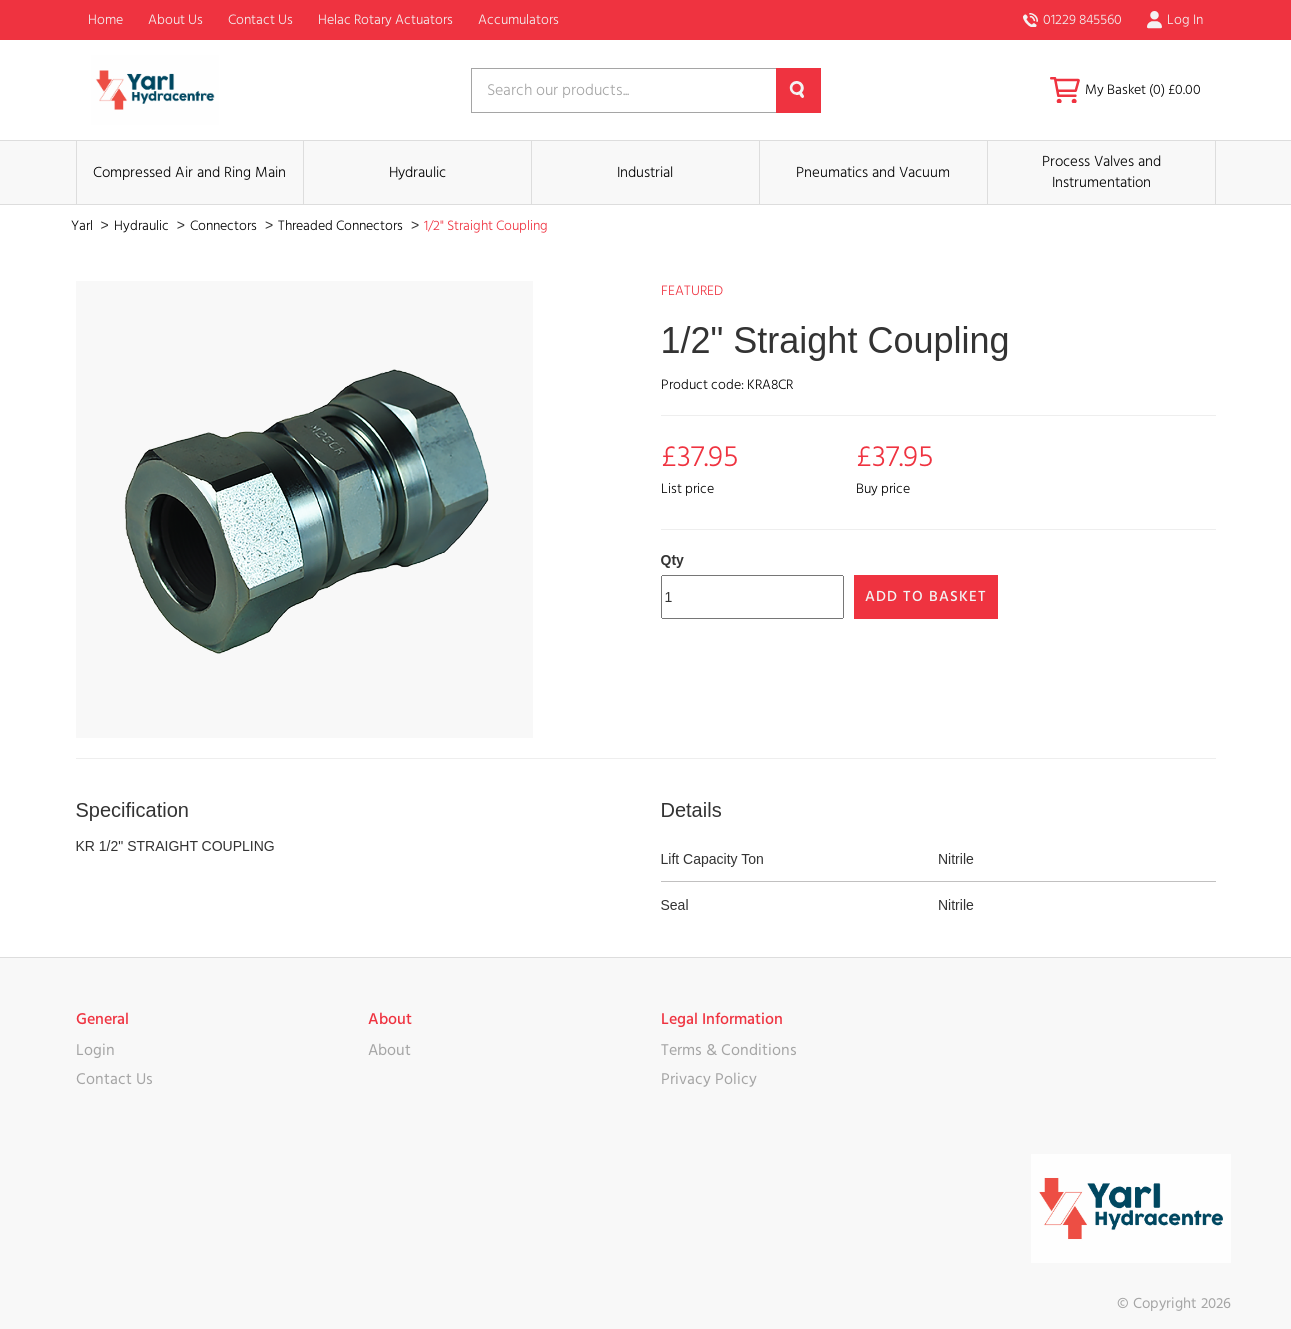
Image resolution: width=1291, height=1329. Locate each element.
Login (95, 1050)
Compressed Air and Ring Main (189, 172)
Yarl (83, 226)
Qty (672, 560)
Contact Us (260, 20)
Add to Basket (926, 596)
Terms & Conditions (729, 1050)
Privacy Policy (709, 1079)
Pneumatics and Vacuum (873, 172)
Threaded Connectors (342, 226)
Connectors (225, 226)
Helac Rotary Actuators (385, 20)
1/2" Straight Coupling (486, 226)
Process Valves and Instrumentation (1101, 172)
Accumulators (518, 20)
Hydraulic (417, 172)
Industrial (645, 172)
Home (105, 20)
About (389, 1050)
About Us (175, 20)
